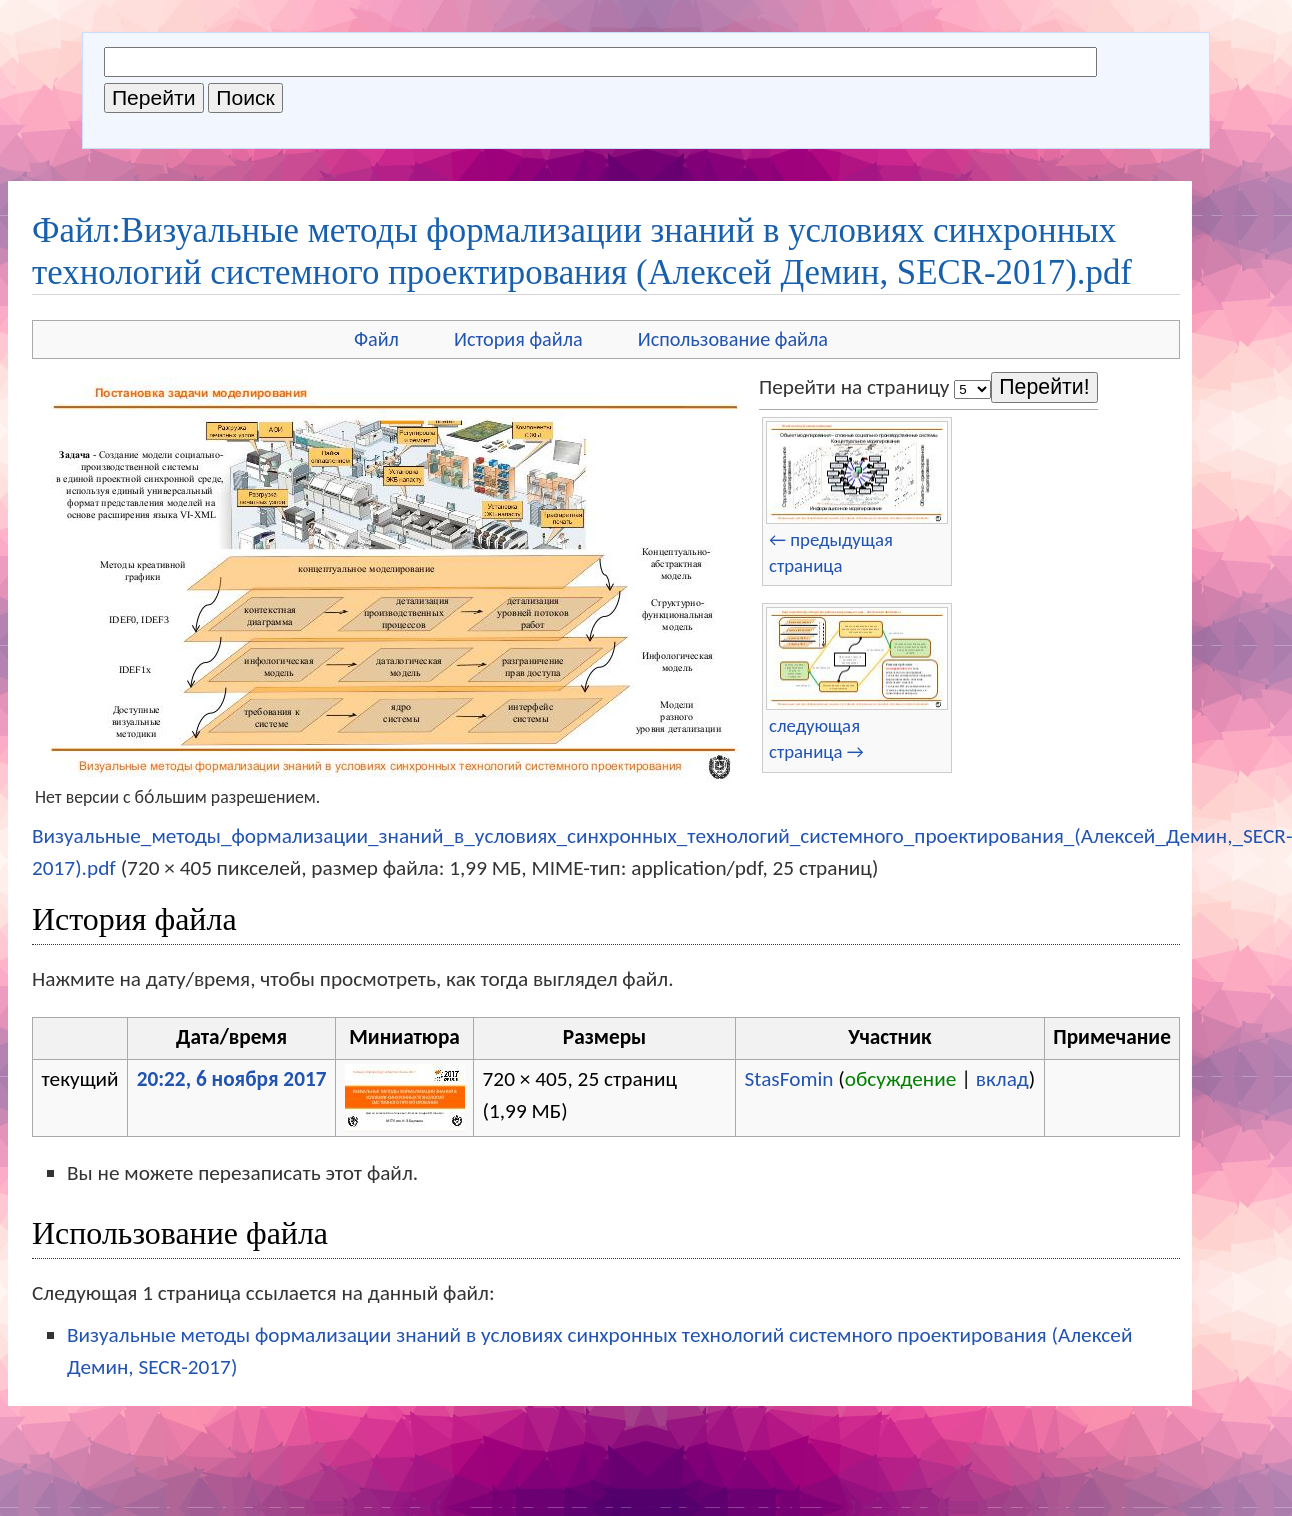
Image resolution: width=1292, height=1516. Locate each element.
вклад (1002, 1079)
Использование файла (733, 339)
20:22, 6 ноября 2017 (232, 1079)
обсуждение (901, 1079)
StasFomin (789, 1079)
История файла (518, 339)
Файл (376, 339)
